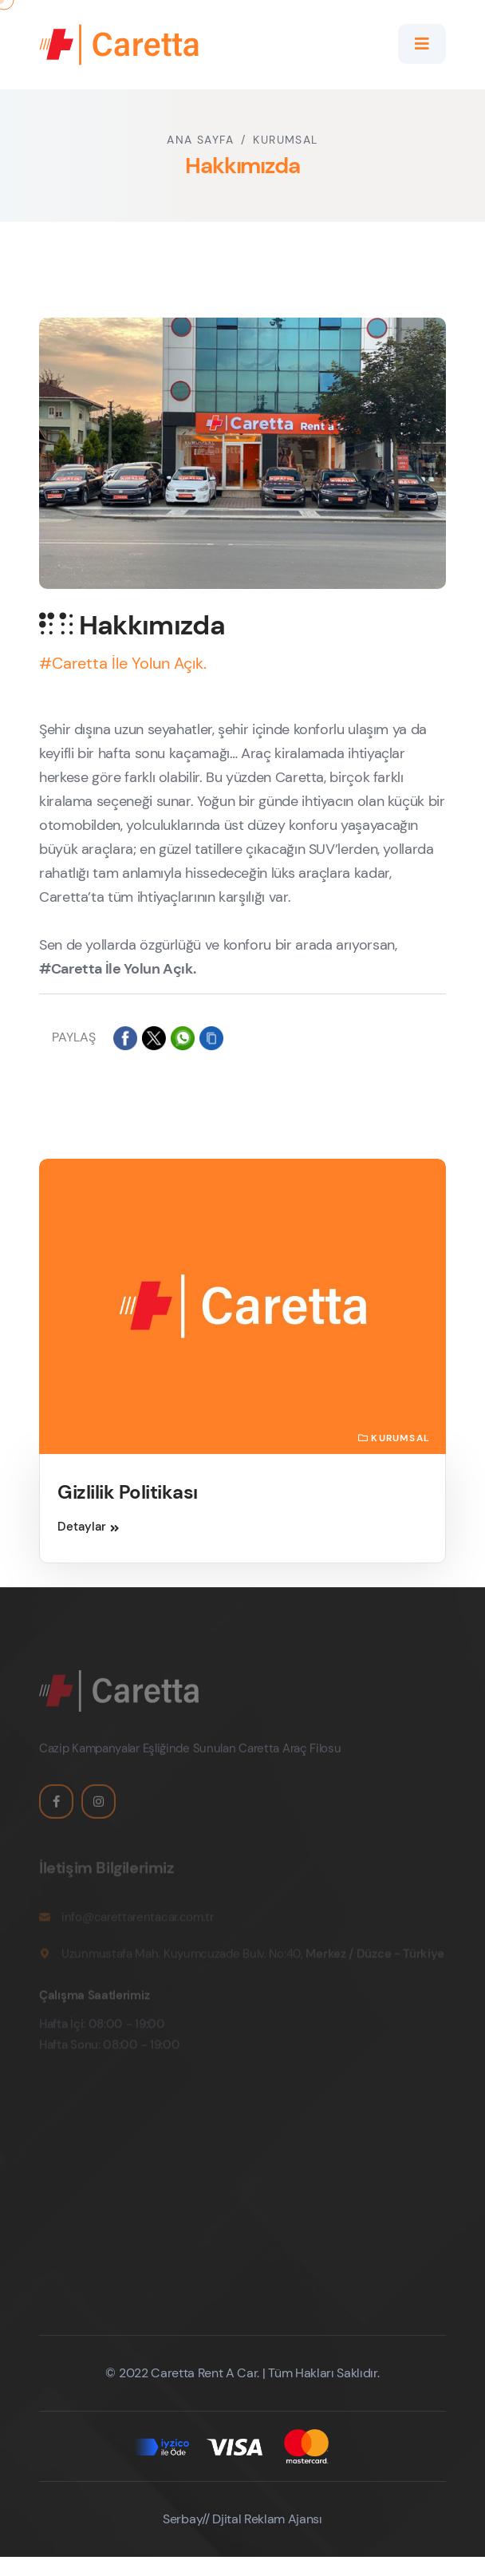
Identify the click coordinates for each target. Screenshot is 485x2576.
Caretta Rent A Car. (204, 2373)
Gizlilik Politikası (127, 1492)
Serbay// (186, 2519)
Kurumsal (285, 139)
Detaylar (88, 1527)
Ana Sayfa (200, 139)
